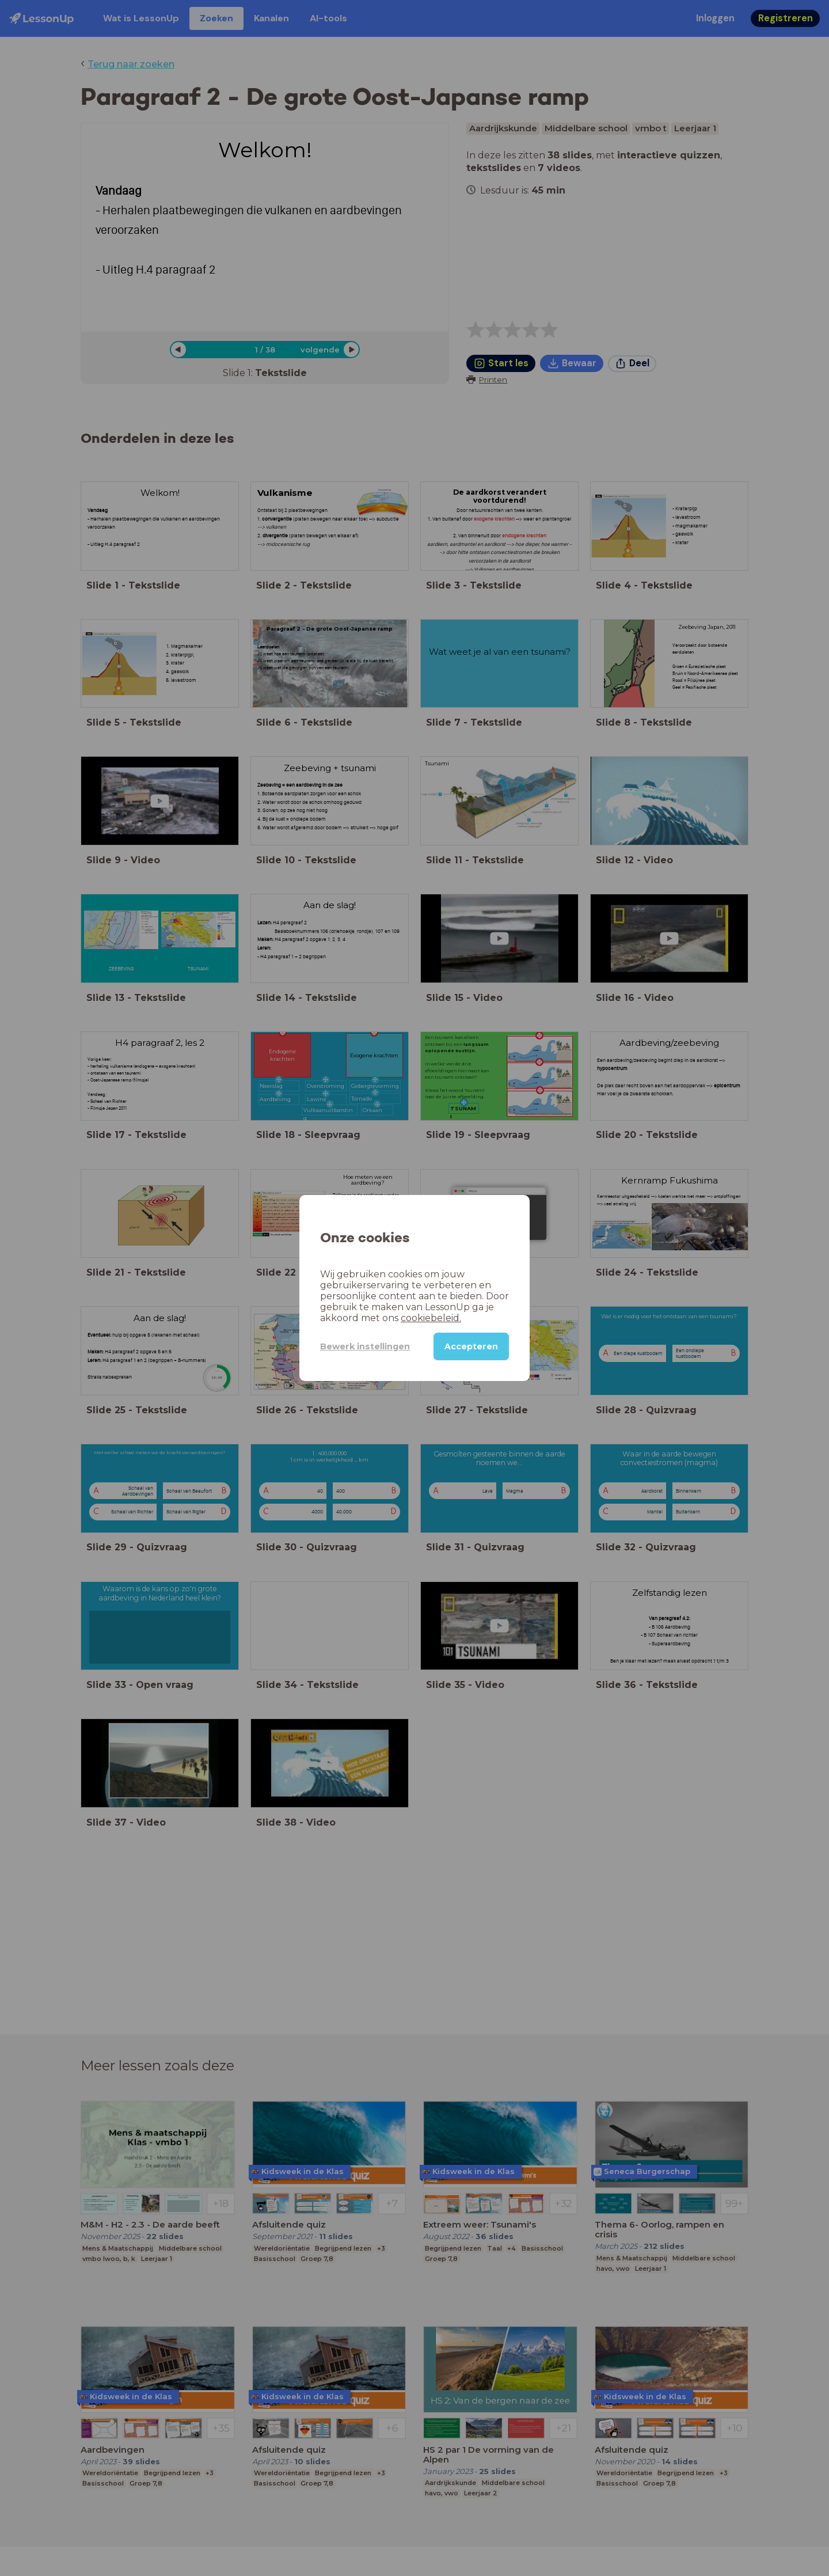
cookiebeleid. (431, 1317)
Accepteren (471, 1346)
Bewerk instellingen (365, 1346)
